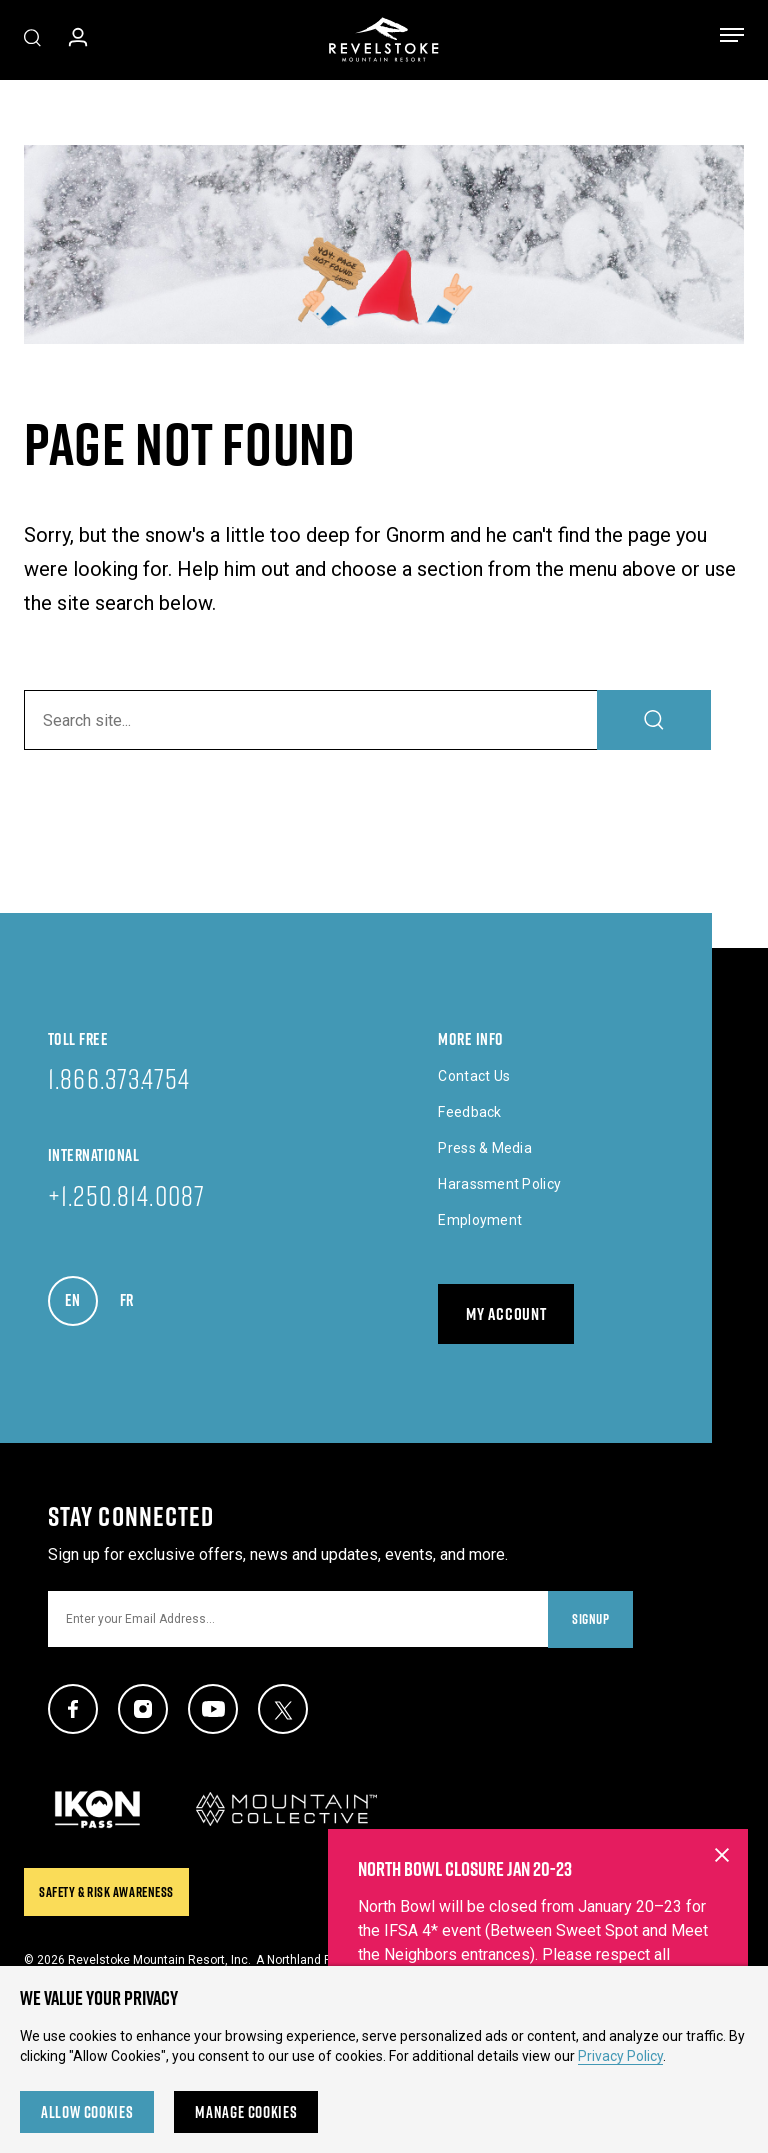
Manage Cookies (246, 2112)
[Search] (654, 720)
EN (81, 1295)
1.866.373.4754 (119, 1078)
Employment (480, 1220)
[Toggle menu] (732, 39)
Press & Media (485, 1148)
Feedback (469, 1112)
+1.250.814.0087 (126, 1195)
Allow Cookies (87, 2112)
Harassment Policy (499, 1184)
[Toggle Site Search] (32, 40)
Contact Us (474, 1076)
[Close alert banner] (722, 1958)
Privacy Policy (620, 2056)
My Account (506, 1314)
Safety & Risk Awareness (106, 1892)
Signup (590, 1619)
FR (136, 1295)
